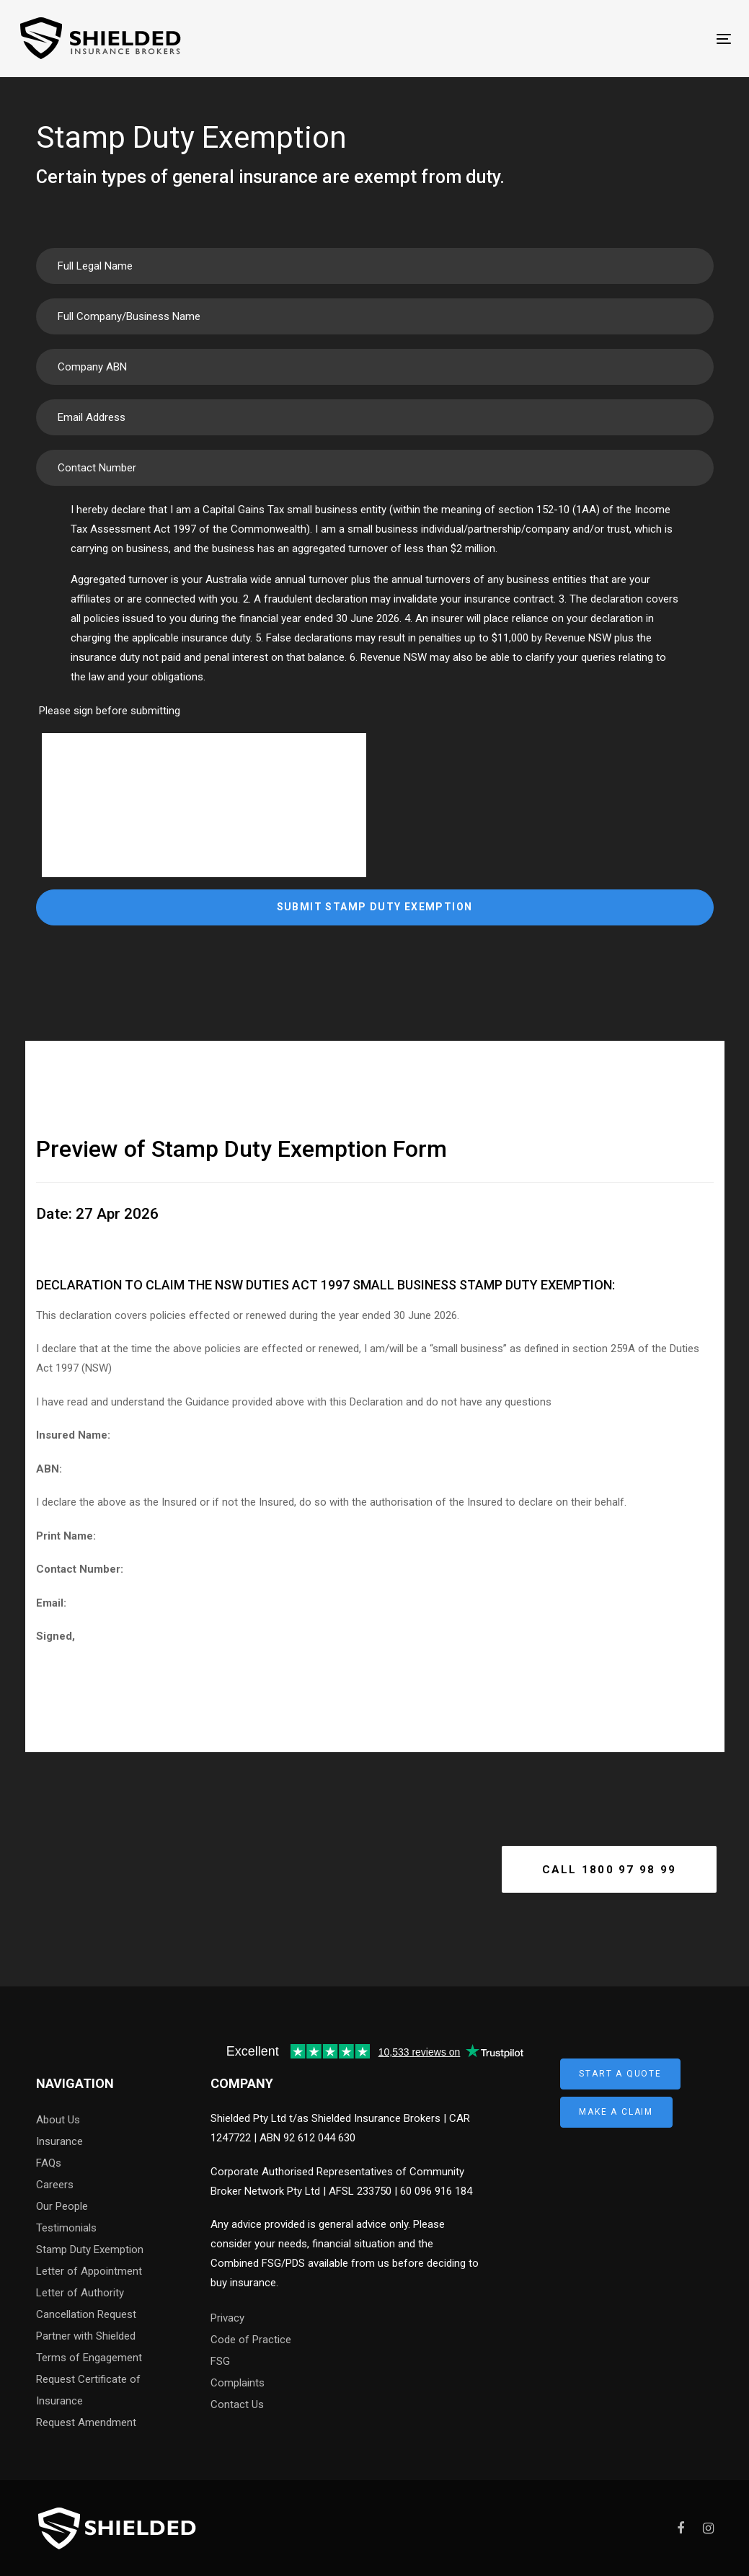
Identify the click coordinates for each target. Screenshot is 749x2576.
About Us (58, 2119)
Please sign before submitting (109, 710)
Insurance (59, 2141)
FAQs (48, 2163)
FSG (220, 2361)
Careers (55, 2184)
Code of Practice (250, 2339)
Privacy (227, 2317)
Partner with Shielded (86, 2335)
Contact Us (237, 2404)
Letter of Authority (80, 2292)
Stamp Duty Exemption (89, 2249)
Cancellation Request (86, 2314)
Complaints (237, 2382)
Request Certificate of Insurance (88, 2390)
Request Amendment (86, 2422)
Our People (62, 2206)
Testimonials (66, 2227)
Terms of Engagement (89, 2357)
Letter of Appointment (89, 2271)
